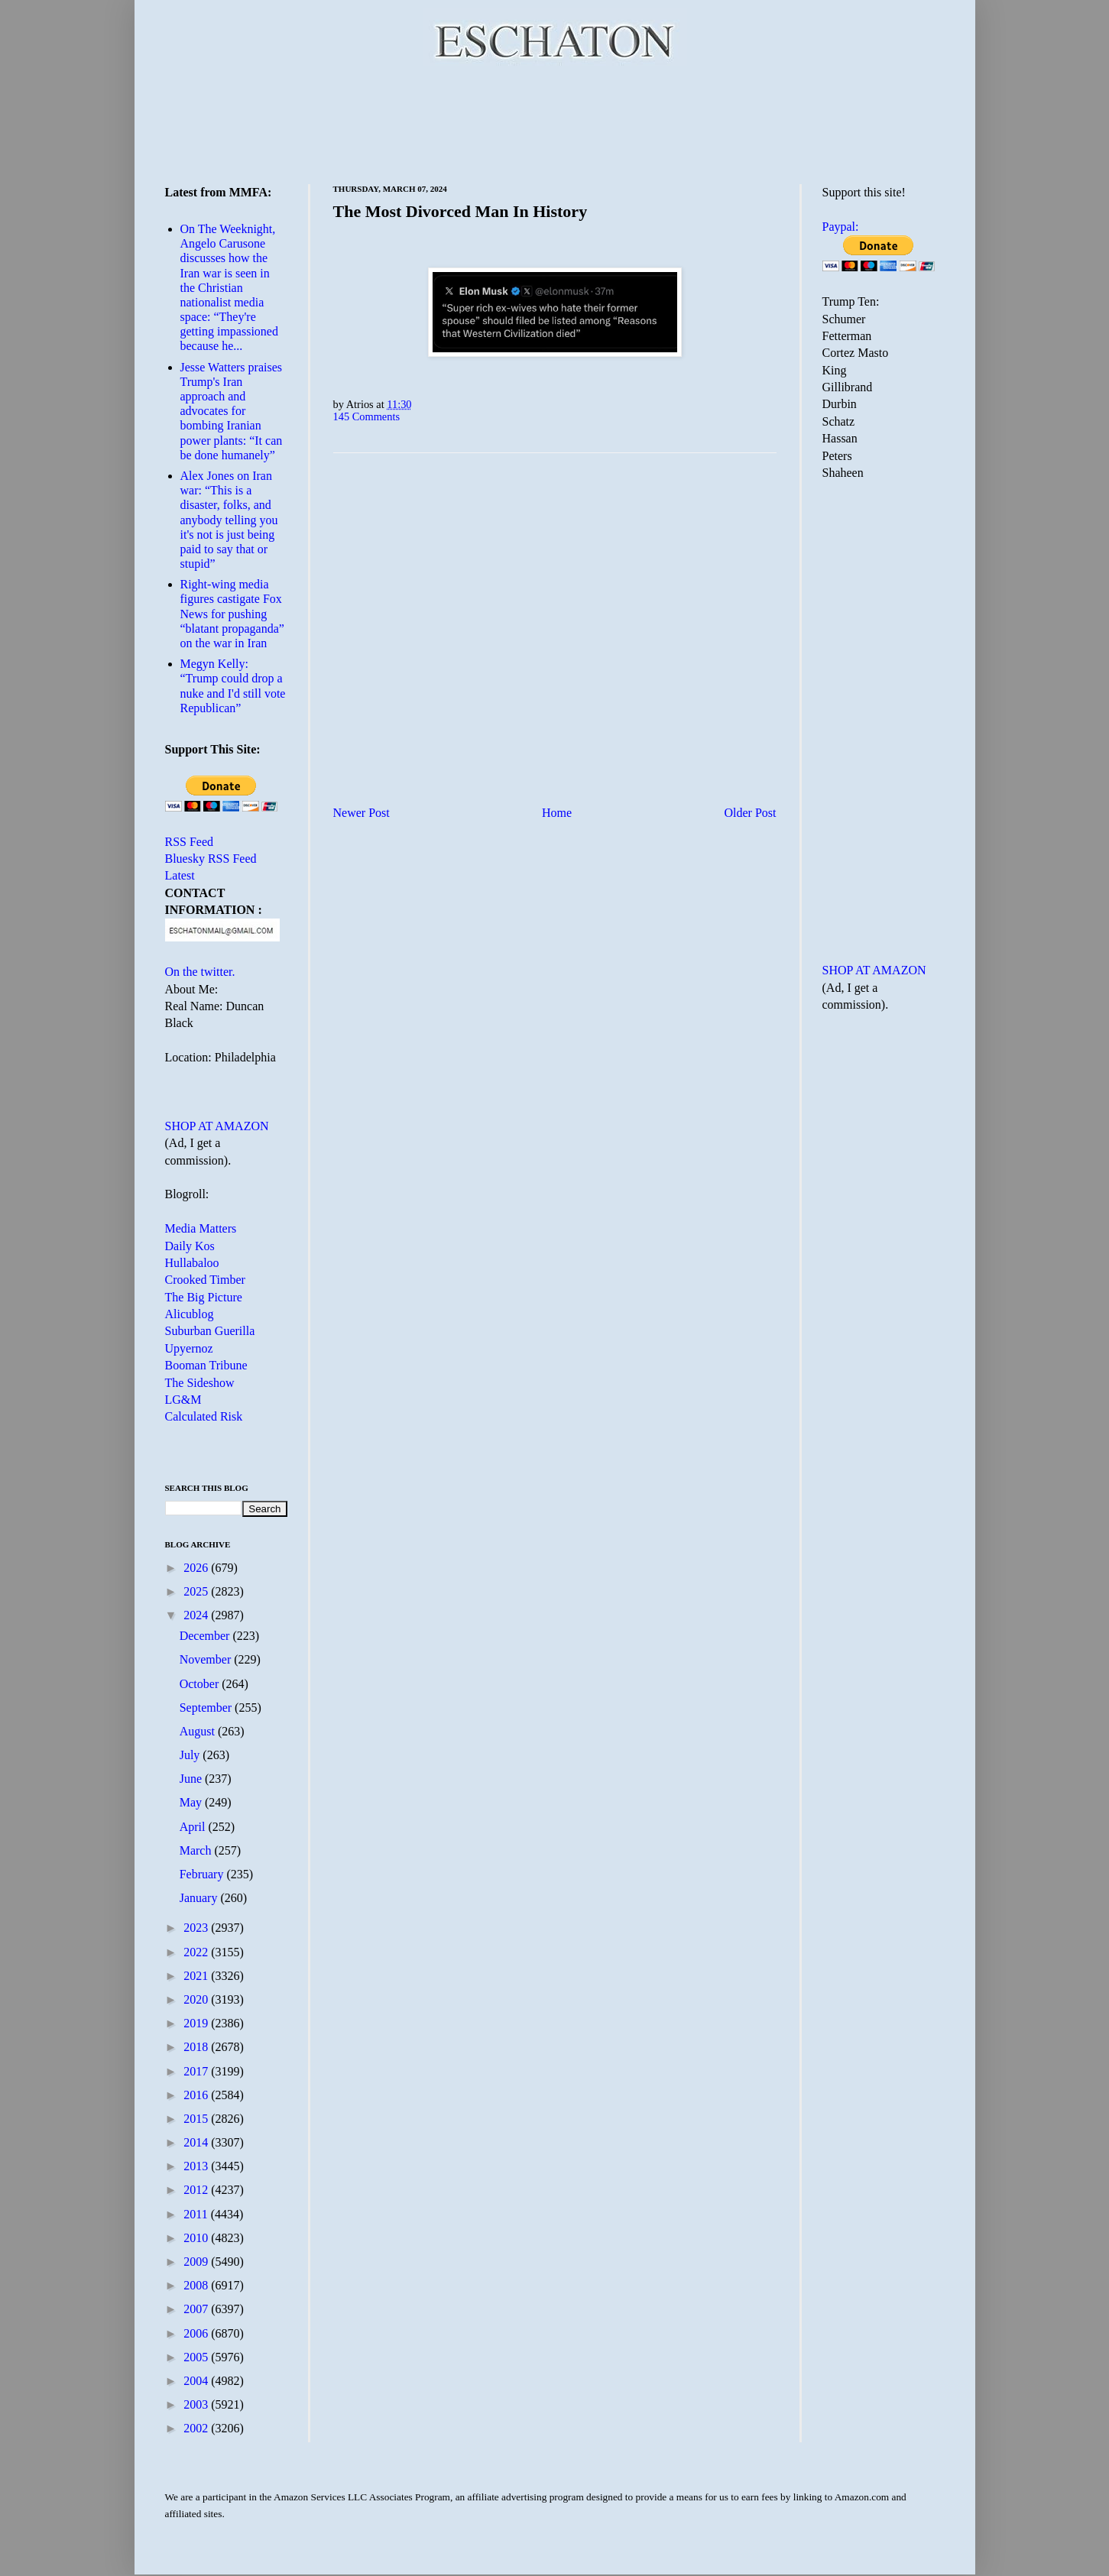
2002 (197, 2428)
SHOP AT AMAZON (217, 1126)
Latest (180, 875)
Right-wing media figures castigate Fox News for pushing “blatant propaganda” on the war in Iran (232, 614)
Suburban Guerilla (210, 1330)
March (197, 1850)
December (206, 1635)
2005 (197, 2357)
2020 (197, 1999)
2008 (197, 2285)
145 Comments (366, 416)
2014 (197, 2142)
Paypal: (840, 226)
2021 (197, 1975)
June (192, 1778)
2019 (197, 2023)
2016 (197, 2094)
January (200, 1897)
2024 (197, 1615)
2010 (197, 2237)
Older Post (751, 812)
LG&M (183, 1399)
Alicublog (189, 1313)
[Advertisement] (555, 122)
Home (557, 812)
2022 (197, 1952)
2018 (197, 2046)
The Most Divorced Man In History (460, 211)
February (203, 1874)
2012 (197, 2189)
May (192, 1802)
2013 (197, 2166)
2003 (197, 2404)
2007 (197, 2308)
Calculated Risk (204, 1416)
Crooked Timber (205, 1279)
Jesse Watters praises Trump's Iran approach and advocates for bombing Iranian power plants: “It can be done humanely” (231, 411)
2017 (197, 2071)
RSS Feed (189, 841)
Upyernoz (189, 1348)
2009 (197, 2261)
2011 (196, 2214)
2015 (197, 2118)
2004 (197, 2380)
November (207, 1659)
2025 (197, 1591)
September (207, 1707)
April (194, 1826)
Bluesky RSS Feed (211, 858)
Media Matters (201, 1228)
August (199, 1731)
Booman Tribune (206, 1365)
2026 (197, 1567)
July (191, 1754)
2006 (197, 2333)
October (201, 1683)
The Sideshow (200, 1382)
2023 (197, 1927)
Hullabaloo (192, 1262)
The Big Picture (203, 1297)
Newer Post (361, 812)
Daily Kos (190, 1245)
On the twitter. (200, 971)
